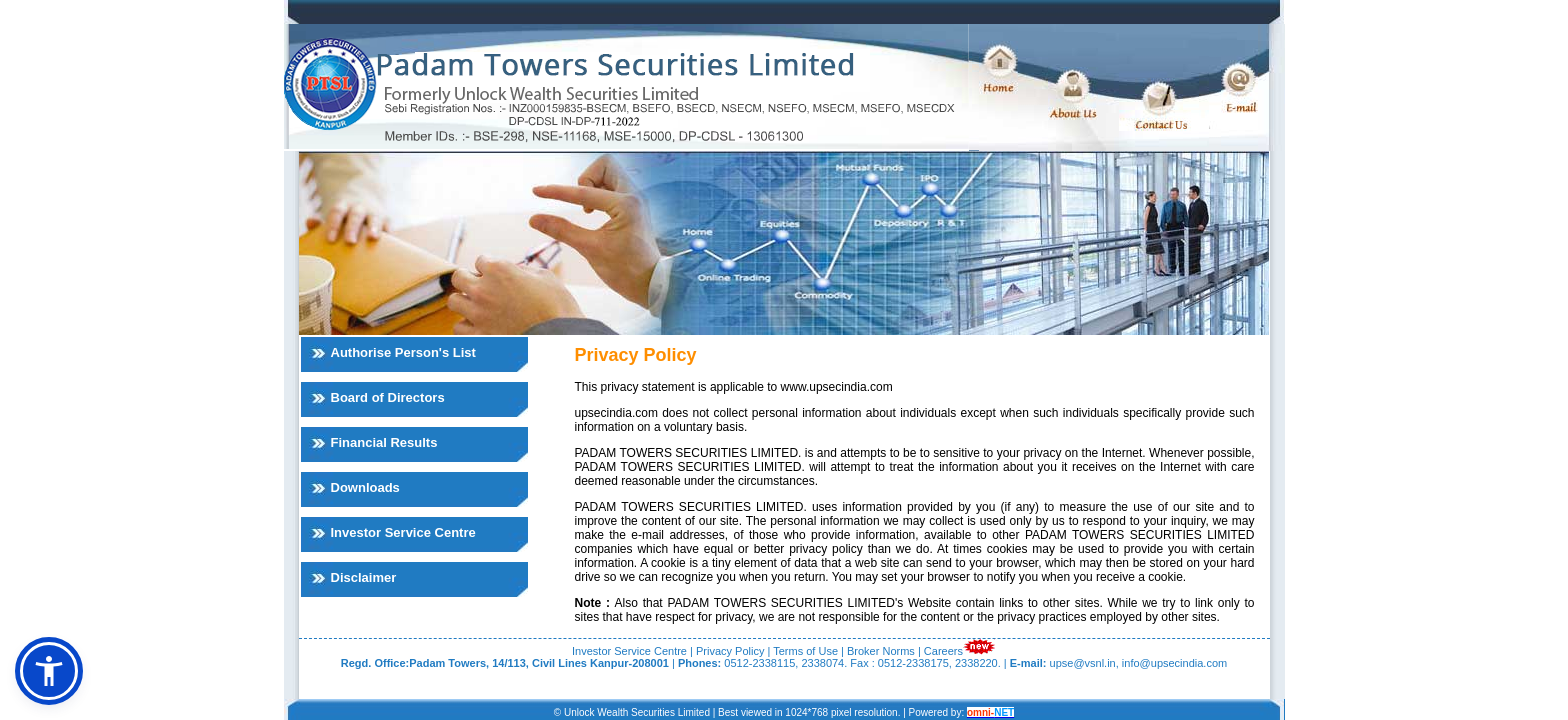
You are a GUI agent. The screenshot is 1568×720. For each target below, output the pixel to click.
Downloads (365, 487)
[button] (49, 671)
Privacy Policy (730, 651)
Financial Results (384, 442)
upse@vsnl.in (1083, 663)
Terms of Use (805, 651)
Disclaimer (364, 577)
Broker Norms (881, 651)
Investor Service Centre (403, 532)
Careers (943, 651)
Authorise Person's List (403, 352)
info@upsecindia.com (1174, 663)
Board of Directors (388, 397)
